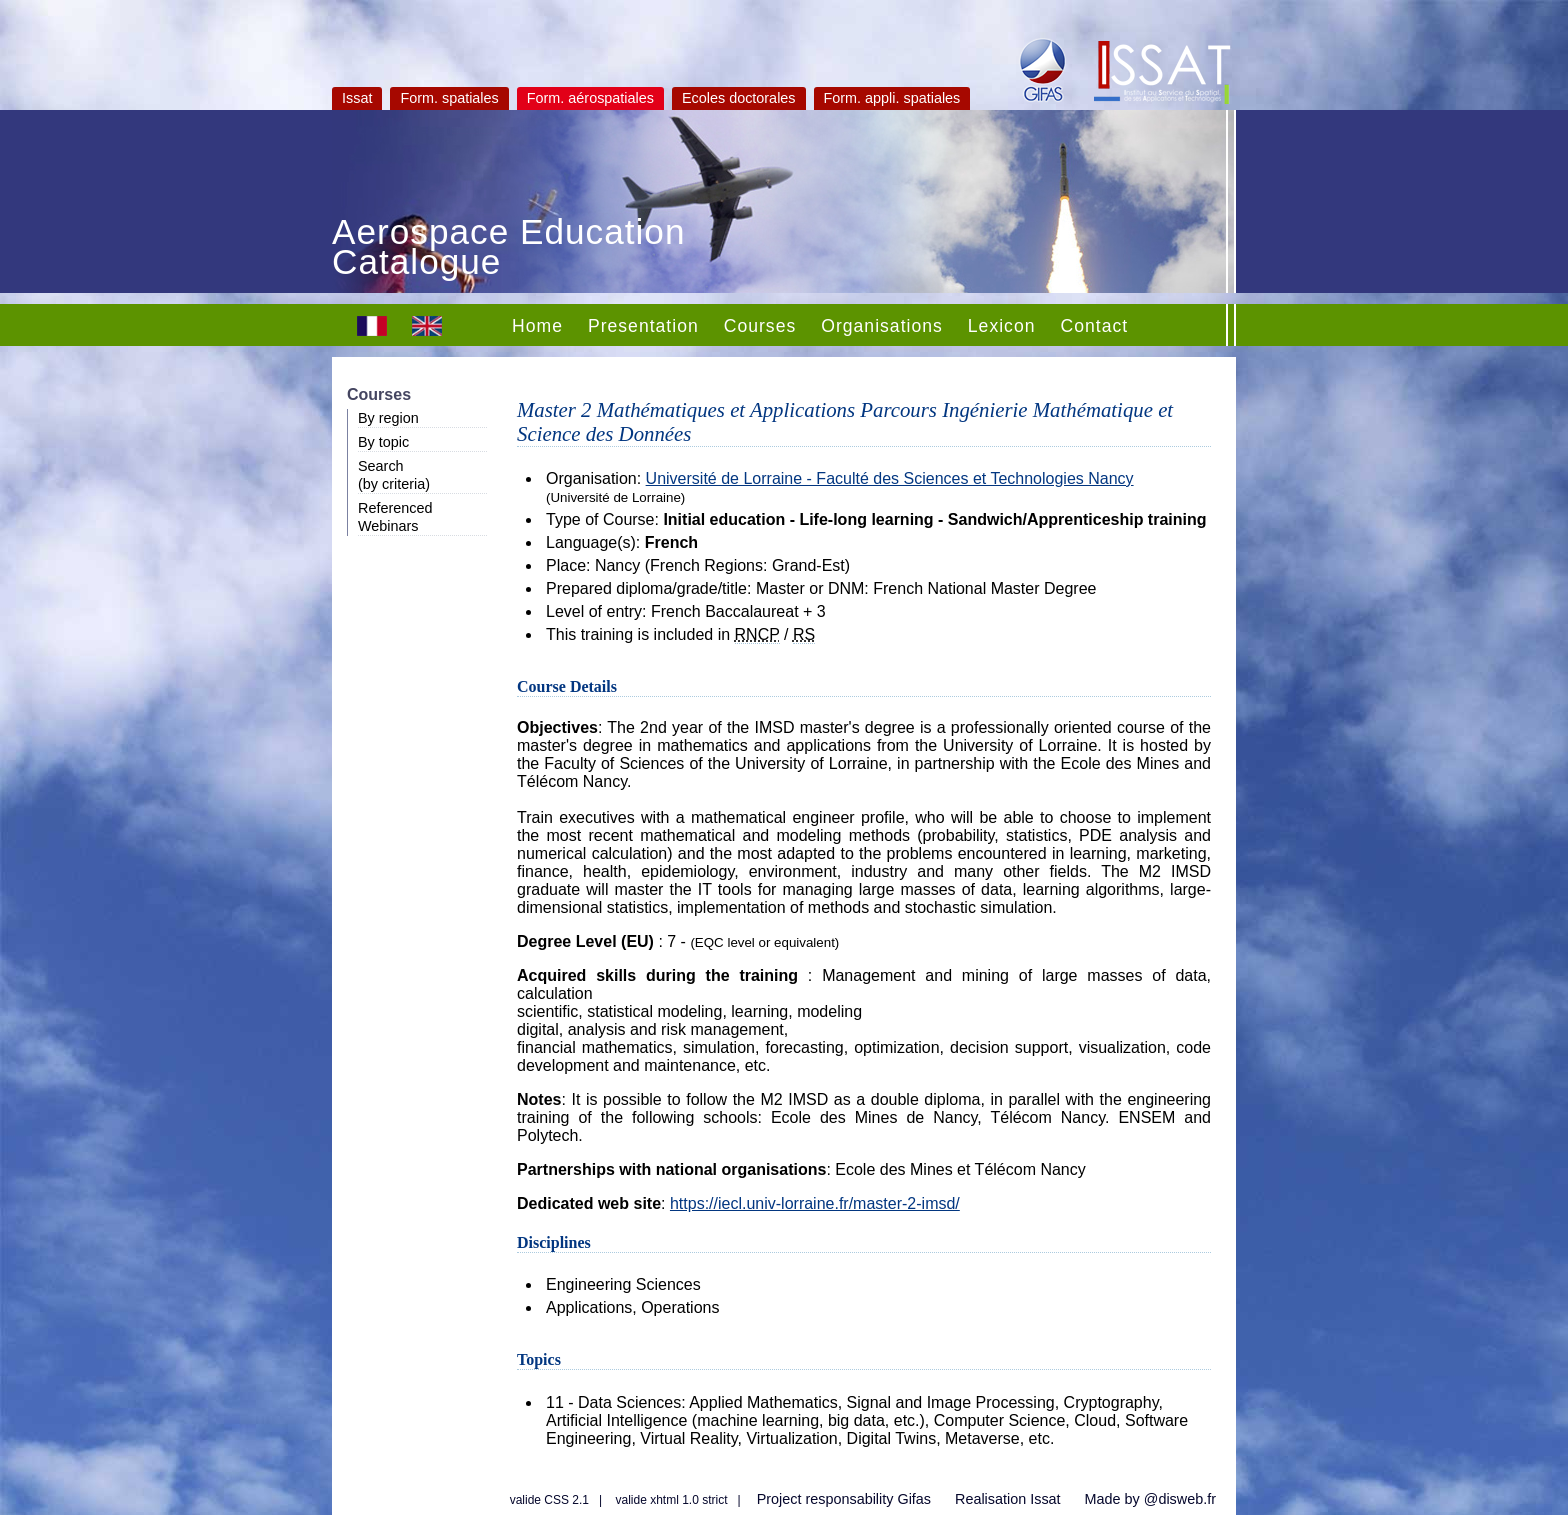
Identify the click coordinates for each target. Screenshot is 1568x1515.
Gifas (914, 1499)
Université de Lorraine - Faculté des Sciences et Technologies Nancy (890, 478)
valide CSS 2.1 (549, 1500)
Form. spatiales (449, 98)
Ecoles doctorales (739, 98)
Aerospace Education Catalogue (509, 249)
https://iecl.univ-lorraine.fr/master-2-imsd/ (815, 1203)
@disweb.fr (1180, 1499)
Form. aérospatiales (590, 98)
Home (537, 326)
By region (388, 418)
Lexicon (1002, 326)
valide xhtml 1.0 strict (672, 1500)
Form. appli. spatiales (892, 98)
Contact (1094, 326)
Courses (760, 326)
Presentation (643, 326)
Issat (357, 98)
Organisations (882, 326)
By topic (383, 442)
